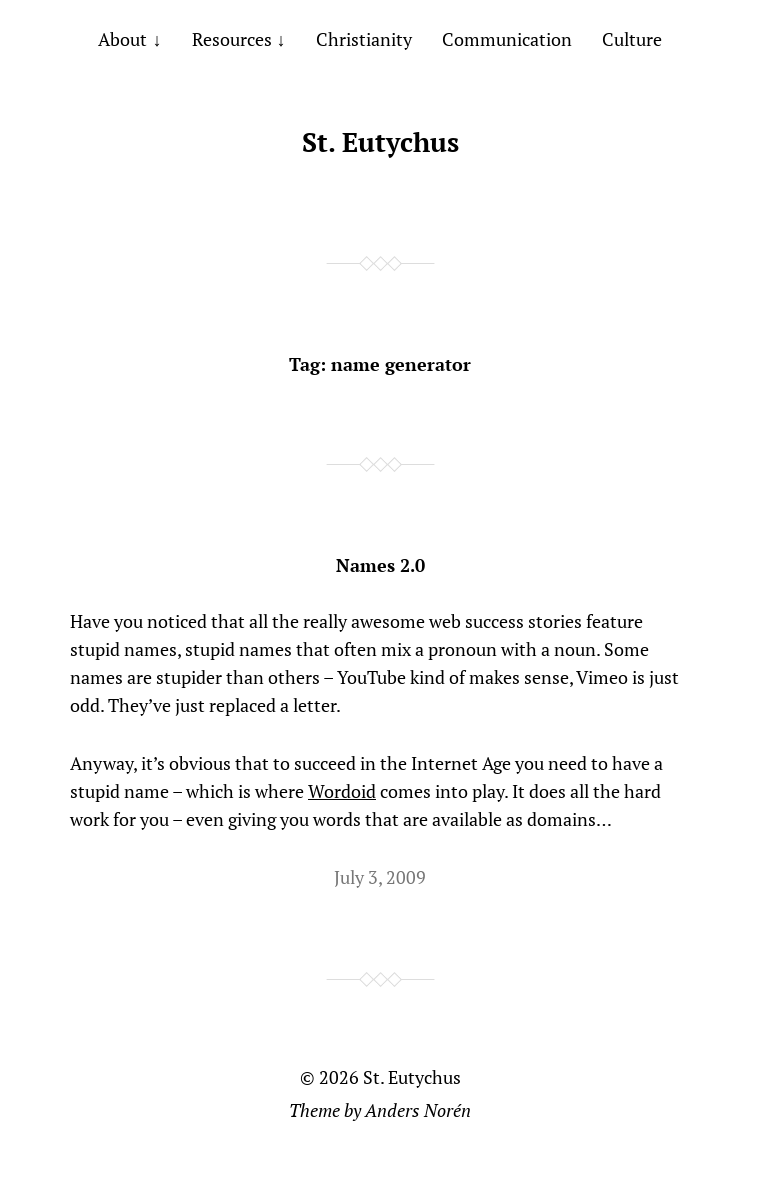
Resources (232, 39)
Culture (632, 39)
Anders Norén (418, 1110)
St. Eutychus (380, 142)
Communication (507, 39)
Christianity (364, 39)
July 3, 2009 (380, 877)
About (122, 39)
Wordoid (342, 791)
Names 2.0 (380, 565)
